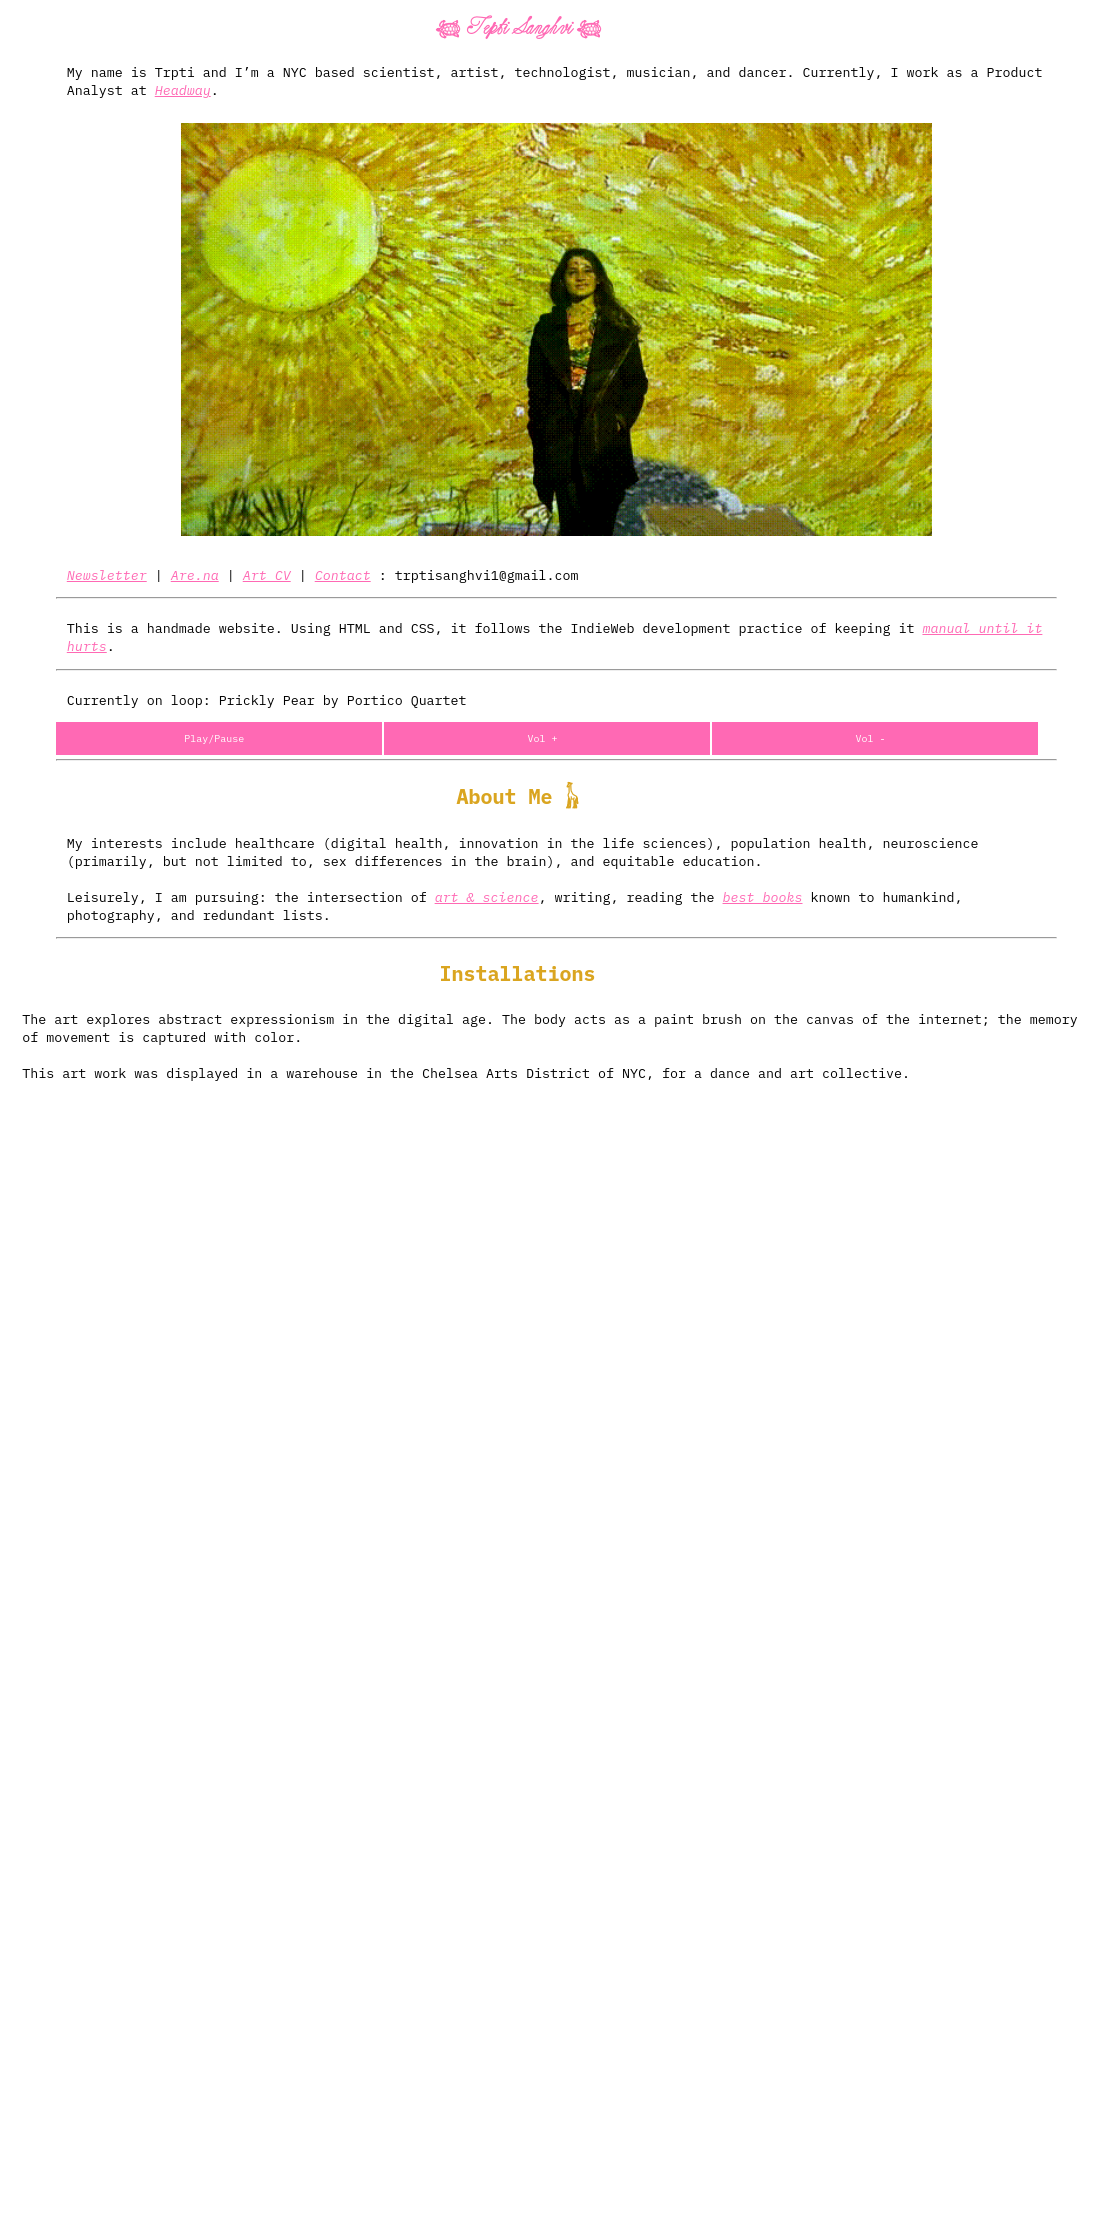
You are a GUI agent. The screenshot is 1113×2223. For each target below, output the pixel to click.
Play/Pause (214, 738)
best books (763, 897)
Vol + (542, 738)
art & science (487, 897)
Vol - (871, 738)
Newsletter (107, 575)
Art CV (267, 575)
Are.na (195, 575)
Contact (343, 575)
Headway (183, 90)
